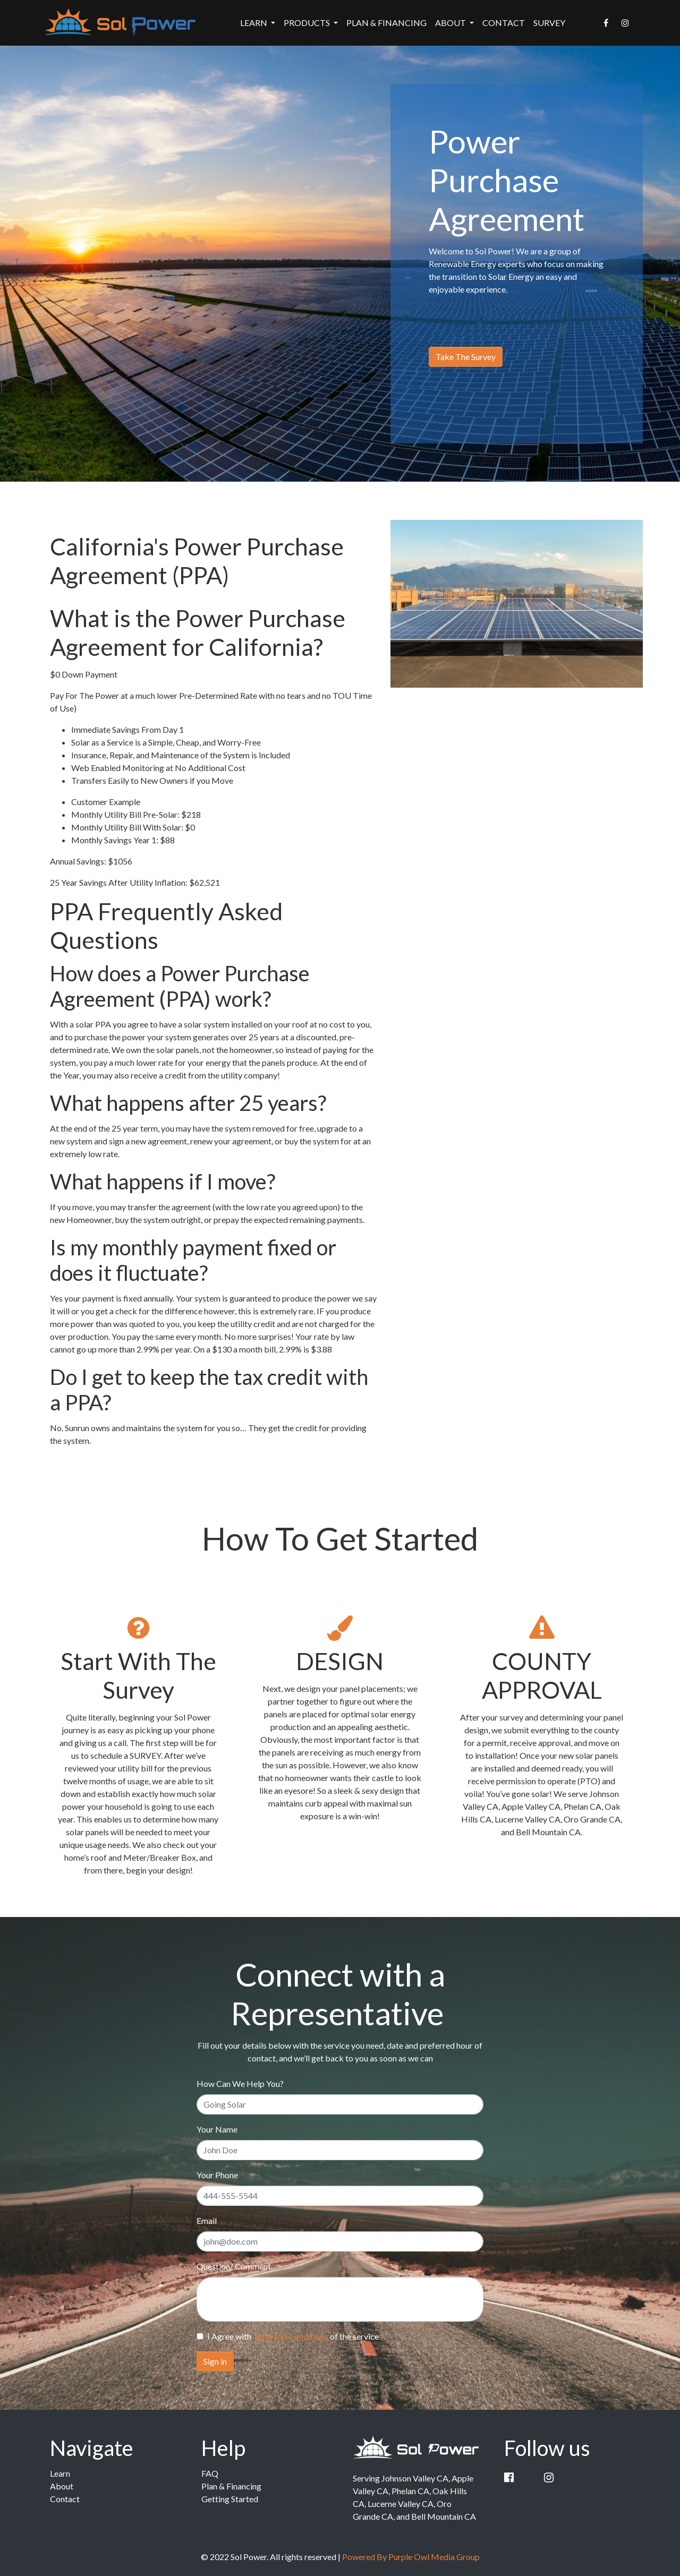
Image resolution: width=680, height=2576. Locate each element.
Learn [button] (254, 23)
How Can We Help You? (240, 2083)
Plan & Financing (386, 23)
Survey (549, 23)
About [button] (451, 23)
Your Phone (217, 2175)
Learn (60, 2473)
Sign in (215, 2361)
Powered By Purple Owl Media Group (411, 2557)
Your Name (217, 2129)
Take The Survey (466, 357)
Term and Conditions (290, 2336)
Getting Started (229, 2499)
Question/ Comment (234, 2266)
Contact (503, 23)
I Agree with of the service (293, 2336)
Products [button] (308, 23)
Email (207, 2220)
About (61, 2486)
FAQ (209, 2473)
